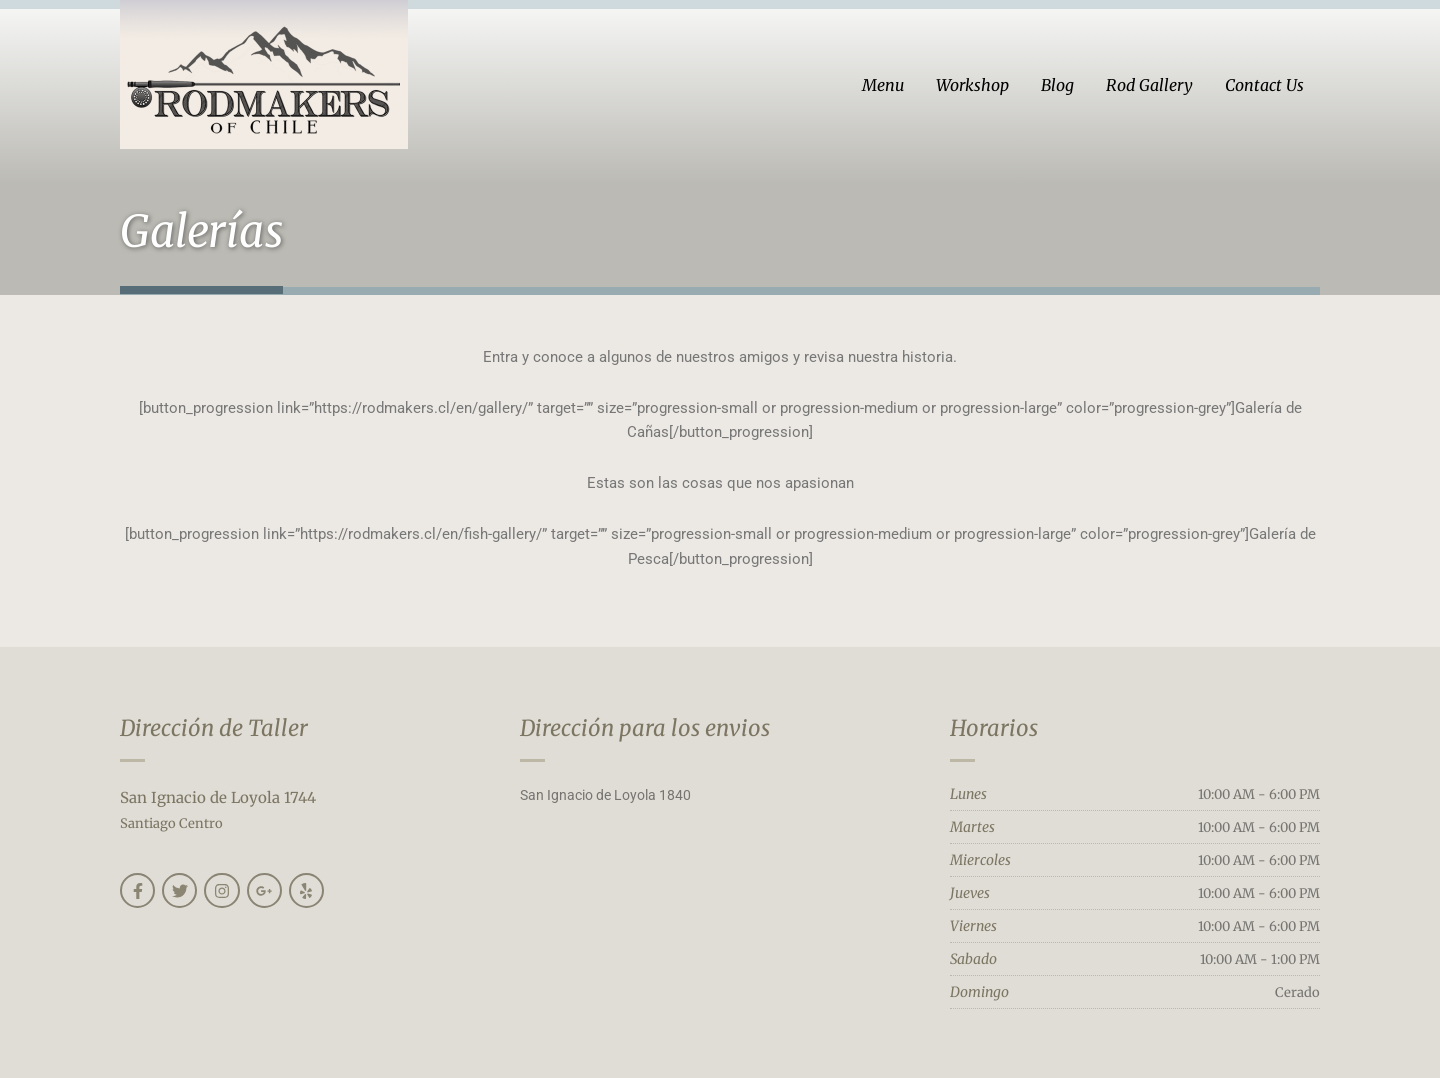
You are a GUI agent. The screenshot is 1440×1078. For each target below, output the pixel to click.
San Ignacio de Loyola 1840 (605, 795)
